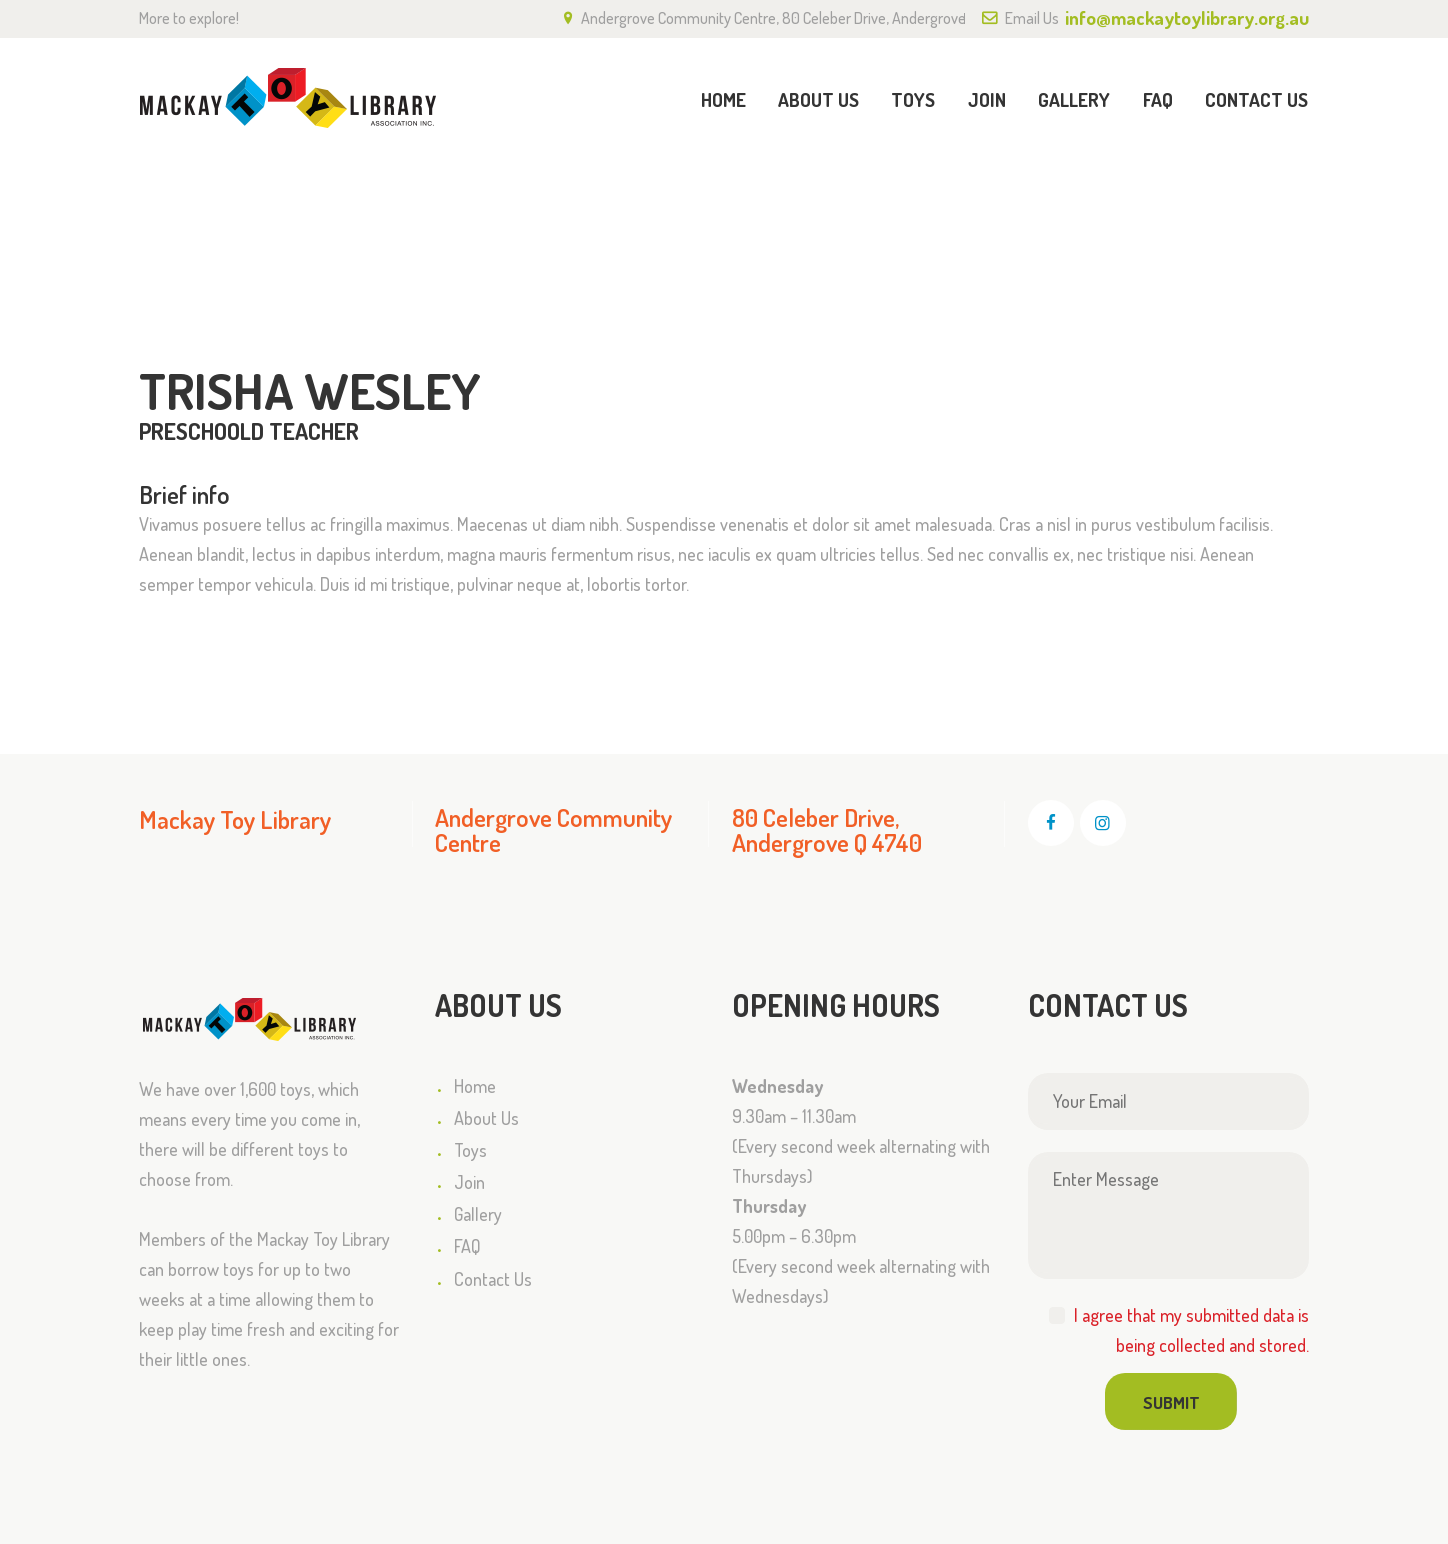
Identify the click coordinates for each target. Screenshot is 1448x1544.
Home (1007, 198)
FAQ (467, 1247)
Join (469, 1182)
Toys (470, 1150)
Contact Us (493, 1279)
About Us (486, 1118)
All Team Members (1119, 198)
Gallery (478, 1214)
